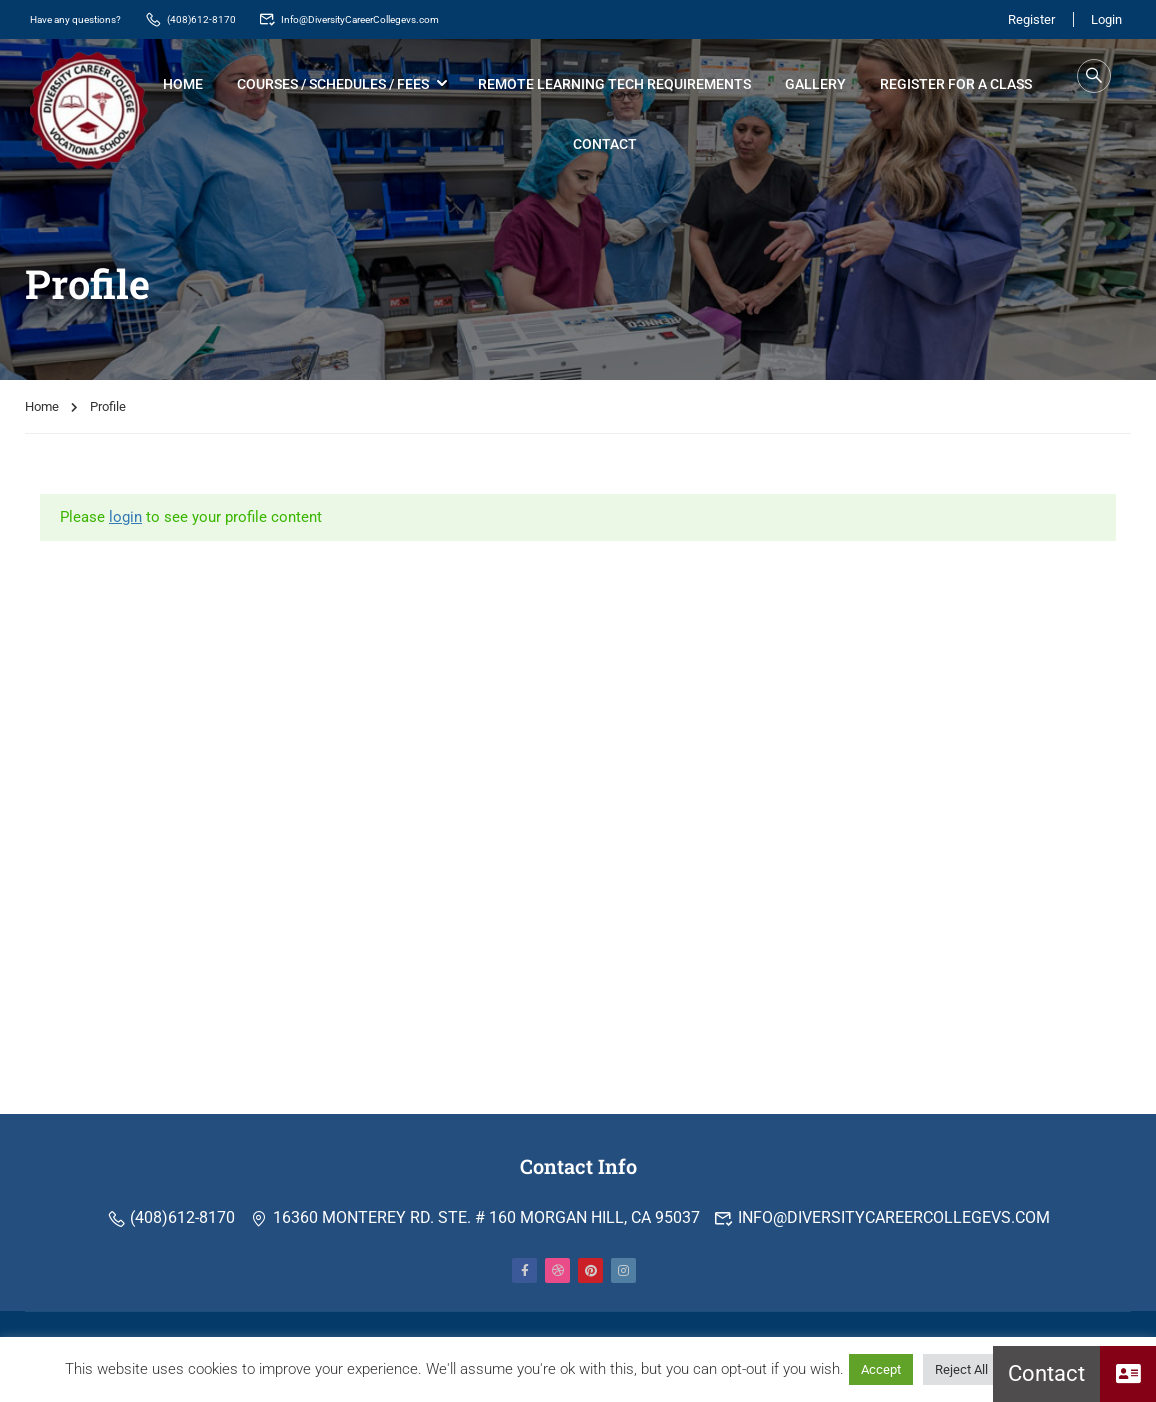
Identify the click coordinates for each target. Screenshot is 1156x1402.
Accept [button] (881, 1369)
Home (186, 85)
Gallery (818, 85)
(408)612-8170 (223, 18)
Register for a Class (959, 85)
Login (1106, 18)
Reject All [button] (961, 1369)
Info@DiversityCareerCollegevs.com (414, 18)
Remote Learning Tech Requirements (617, 85)
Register (1026, 18)
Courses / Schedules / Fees (336, 85)
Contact (608, 145)
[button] (1128, 1374)
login (125, 521)
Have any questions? (88, 18)
